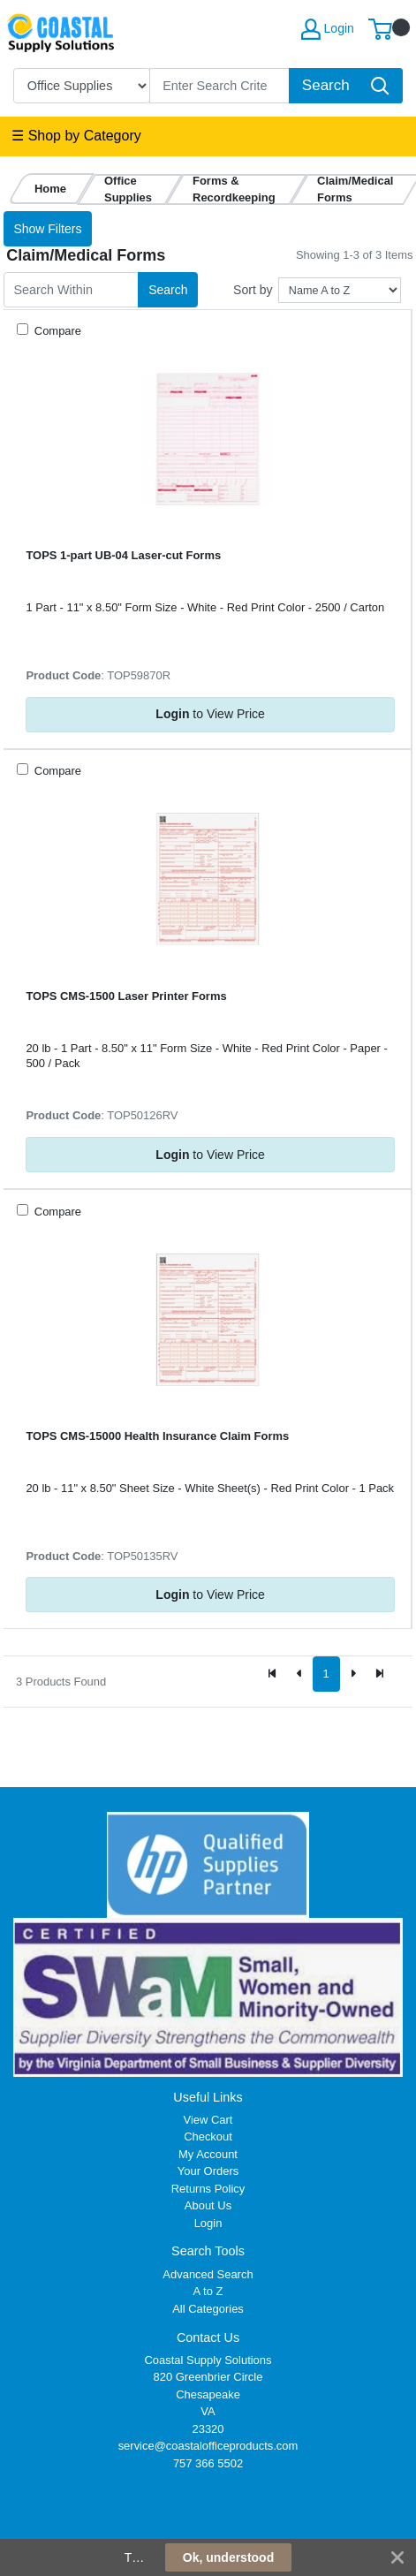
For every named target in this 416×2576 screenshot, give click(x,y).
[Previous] (299, 1674)
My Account (208, 2154)
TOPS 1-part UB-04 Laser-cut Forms (123, 555)
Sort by (252, 290)
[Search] (220, 85)
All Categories (208, 2308)
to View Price (209, 714)
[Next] (353, 1674)
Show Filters (47, 229)
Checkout (208, 2136)
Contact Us (208, 2337)
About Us (208, 2205)
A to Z (208, 2291)
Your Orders (208, 2171)
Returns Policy (208, 2188)
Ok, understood (228, 2557)
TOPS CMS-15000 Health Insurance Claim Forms (157, 1436)
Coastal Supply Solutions (207, 2360)
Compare (56, 330)
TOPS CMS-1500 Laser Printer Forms (126, 996)
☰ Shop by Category (76, 135)
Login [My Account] (327, 29)
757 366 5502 (208, 2463)
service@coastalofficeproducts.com (208, 2445)
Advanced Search (208, 2274)
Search (167, 290)
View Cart (208, 2119)
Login (208, 2223)
